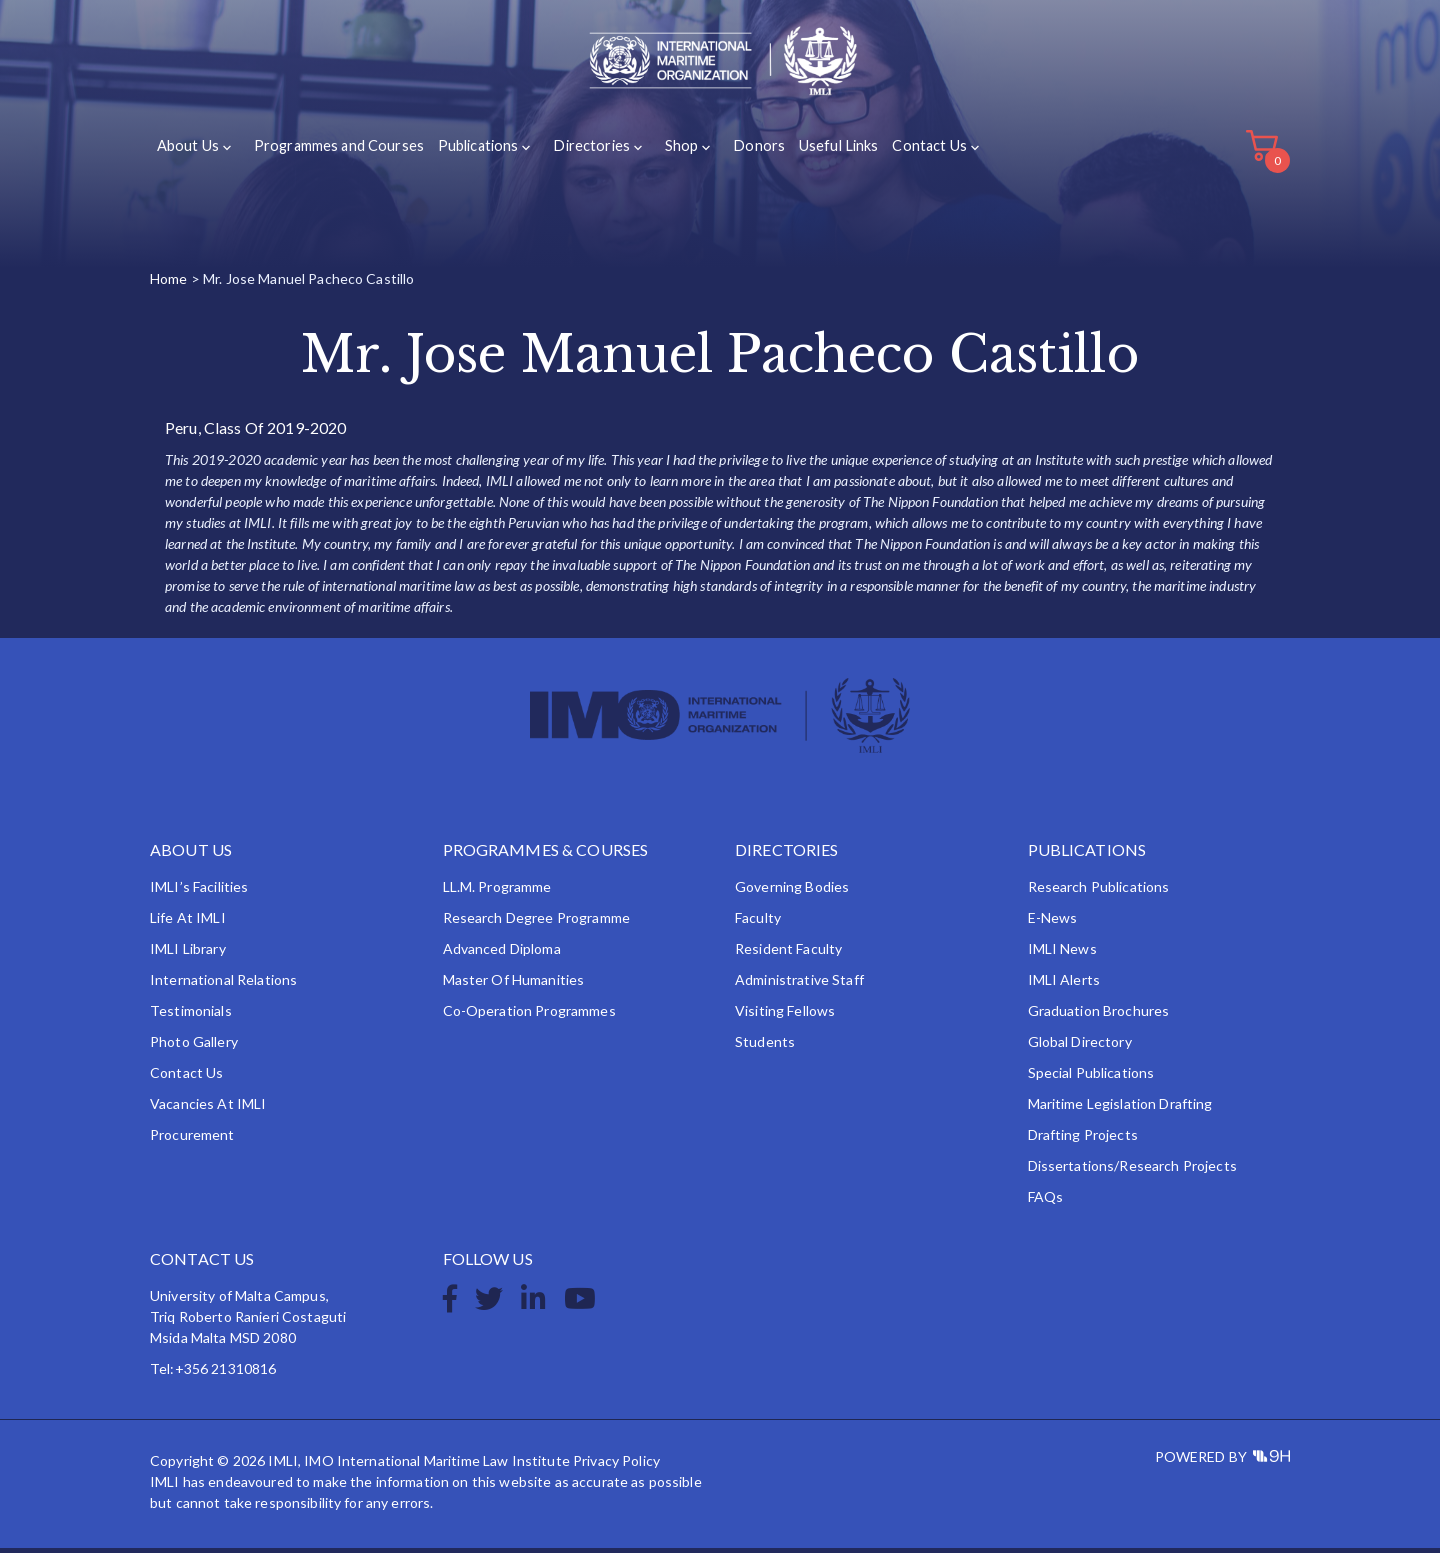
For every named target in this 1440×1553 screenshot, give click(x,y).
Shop (664, 151)
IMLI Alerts (1064, 984)
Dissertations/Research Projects (1132, 1170)
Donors (736, 151)
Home (169, 284)
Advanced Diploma (502, 953)
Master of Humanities (514, 984)
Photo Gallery (194, 1046)
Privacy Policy (616, 1465)
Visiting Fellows (785, 1015)
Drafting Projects (1083, 1139)
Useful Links (814, 151)
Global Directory (1080, 1046)
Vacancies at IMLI (208, 1108)
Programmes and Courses (334, 151)
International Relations (223, 984)
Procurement (192, 1139)
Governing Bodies (792, 891)
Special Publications (1091, 1077)
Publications (470, 151)
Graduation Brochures (1099, 1015)
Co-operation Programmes (529, 1015)
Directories (579, 151)
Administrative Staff (799, 984)
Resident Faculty (788, 953)
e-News (1053, 922)
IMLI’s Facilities (199, 891)
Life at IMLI (188, 922)
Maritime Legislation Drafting (1120, 1108)
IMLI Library (188, 953)
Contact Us (904, 151)
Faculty (758, 922)
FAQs (1046, 1201)
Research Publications (1099, 891)
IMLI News (1062, 953)
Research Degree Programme (537, 922)
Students (765, 1046)
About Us (187, 151)
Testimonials (191, 1015)
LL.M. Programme (497, 891)
